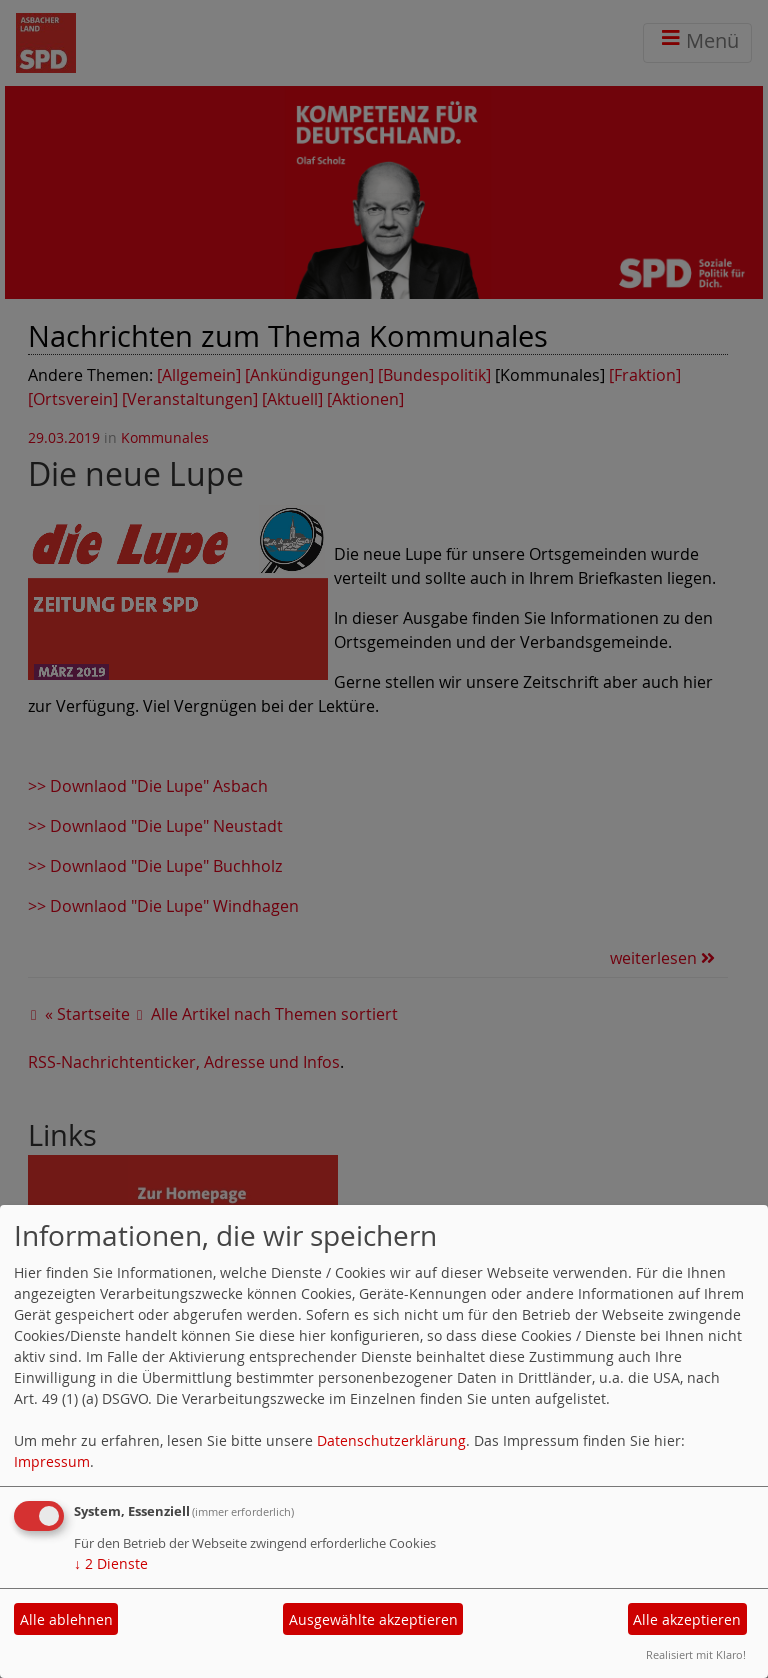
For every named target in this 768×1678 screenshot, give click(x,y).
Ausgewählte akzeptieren (373, 1619)
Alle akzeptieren (687, 1619)
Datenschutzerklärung (391, 1440)
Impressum (52, 1461)
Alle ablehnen (66, 1619)
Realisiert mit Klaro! (696, 1654)
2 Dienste (111, 1563)
